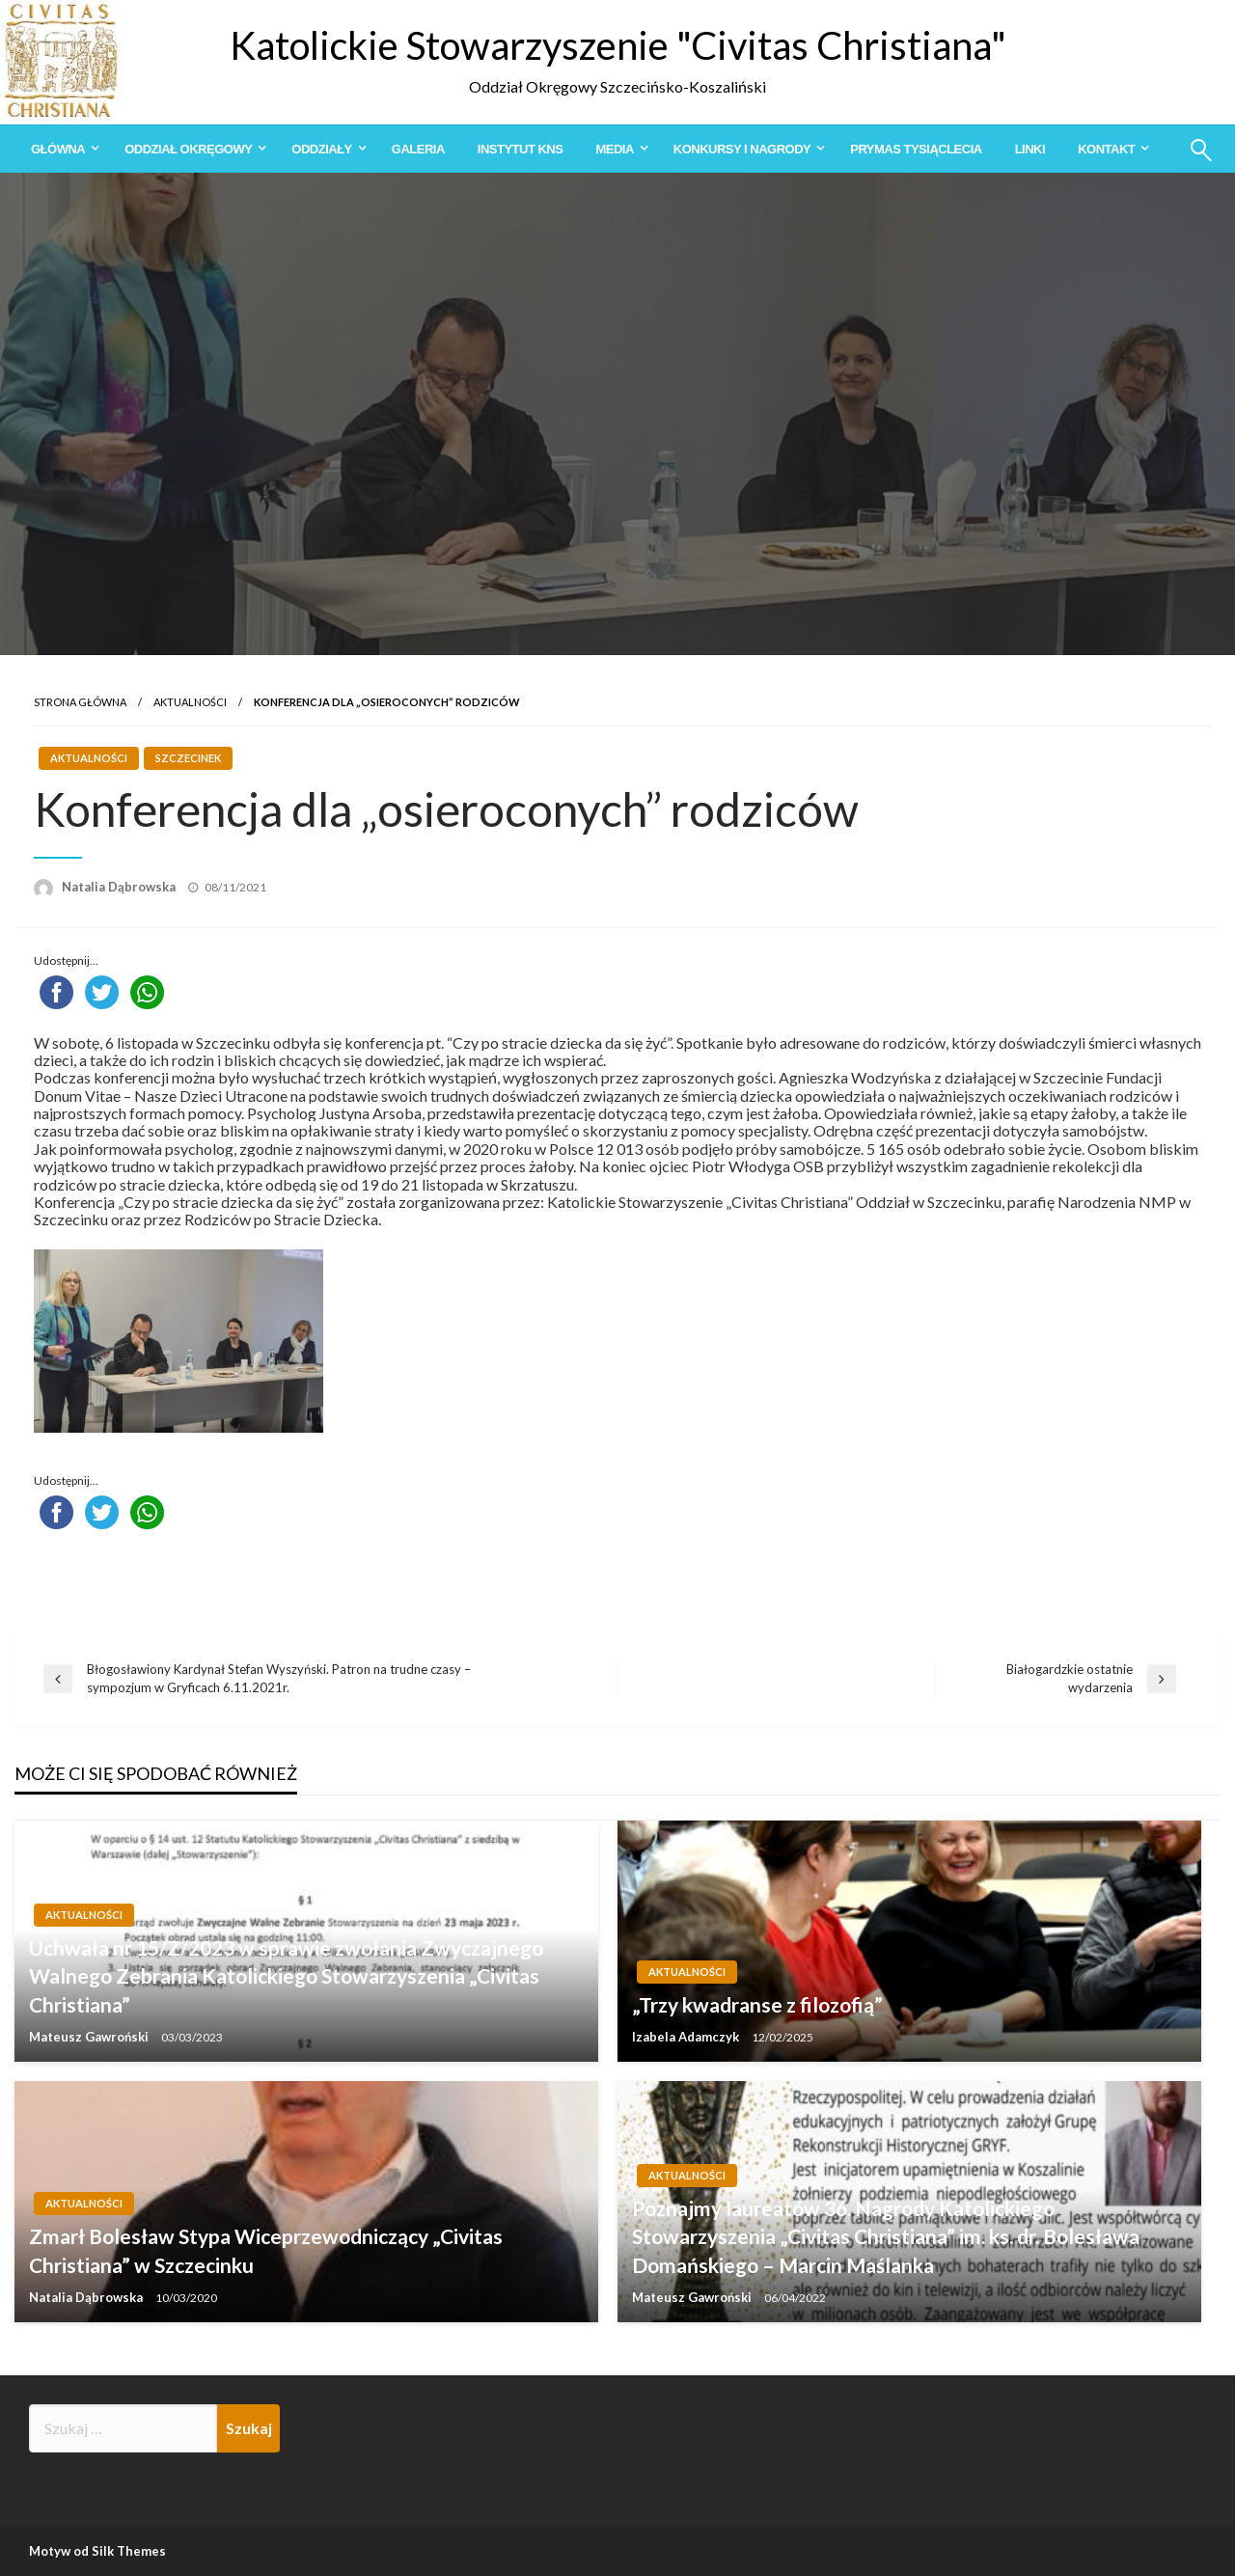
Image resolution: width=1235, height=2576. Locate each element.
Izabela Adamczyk (687, 2036)
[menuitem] (61, 149)
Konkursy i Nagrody (741, 149)
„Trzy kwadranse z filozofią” (757, 2004)
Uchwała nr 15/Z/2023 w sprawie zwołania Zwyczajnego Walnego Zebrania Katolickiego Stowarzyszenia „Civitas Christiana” (286, 1975)
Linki (1030, 149)
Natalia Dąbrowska (120, 886)
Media (614, 149)
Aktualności (190, 702)
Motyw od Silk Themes (97, 2551)
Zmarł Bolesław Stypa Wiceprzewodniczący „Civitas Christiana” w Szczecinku (266, 2250)
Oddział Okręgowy (188, 149)
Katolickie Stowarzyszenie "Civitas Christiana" (618, 45)
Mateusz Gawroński (90, 2036)
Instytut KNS (520, 149)
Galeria (418, 149)
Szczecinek (188, 758)
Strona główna (80, 702)
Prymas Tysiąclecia (915, 149)
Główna (58, 149)
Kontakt (1106, 149)
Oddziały (321, 149)
